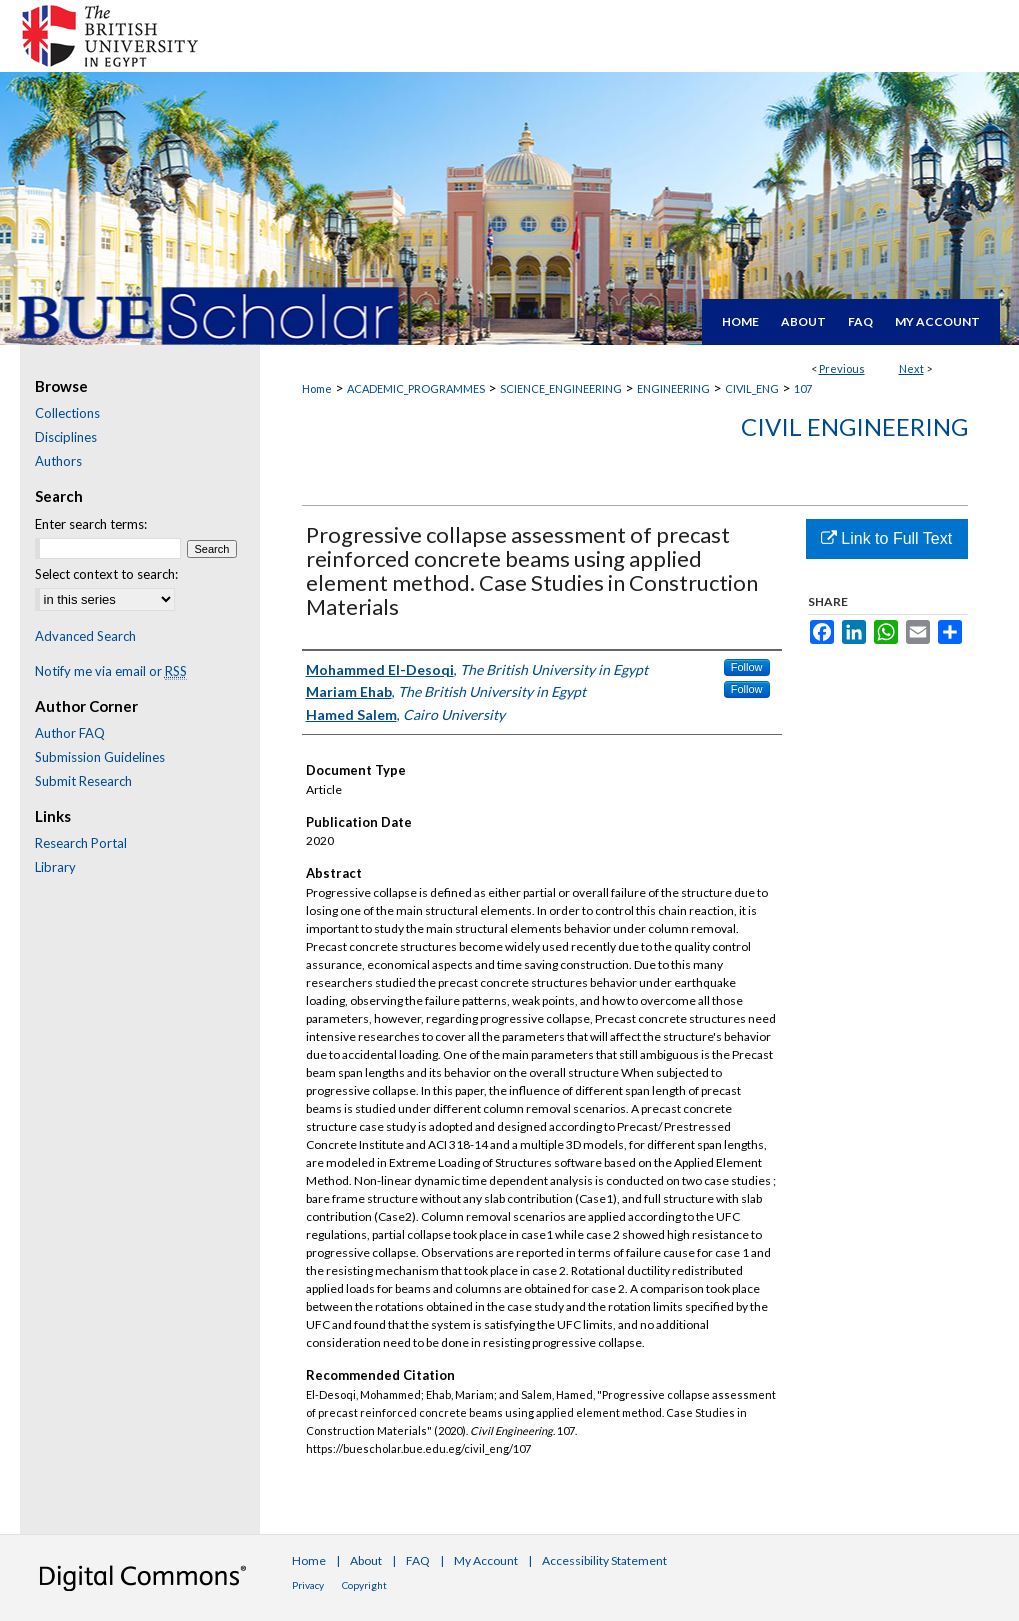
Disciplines (66, 437)
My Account (486, 1560)
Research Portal (81, 843)
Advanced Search (85, 636)
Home (317, 388)
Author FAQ (70, 733)
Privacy (308, 1585)
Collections (67, 413)
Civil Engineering (854, 426)
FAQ (418, 1560)
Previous (842, 368)
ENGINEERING (673, 388)
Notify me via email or (111, 671)
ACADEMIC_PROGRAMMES (416, 388)
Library (55, 867)
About (366, 1560)
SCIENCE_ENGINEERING (561, 388)
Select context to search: (106, 574)
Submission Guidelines (100, 757)
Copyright (364, 1585)
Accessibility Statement (604, 1560)
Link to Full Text (886, 538)
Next (911, 368)
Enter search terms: (91, 524)
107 (803, 388)
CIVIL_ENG (752, 388)
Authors (58, 461)
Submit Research (83, 781)
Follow (747, 667)
